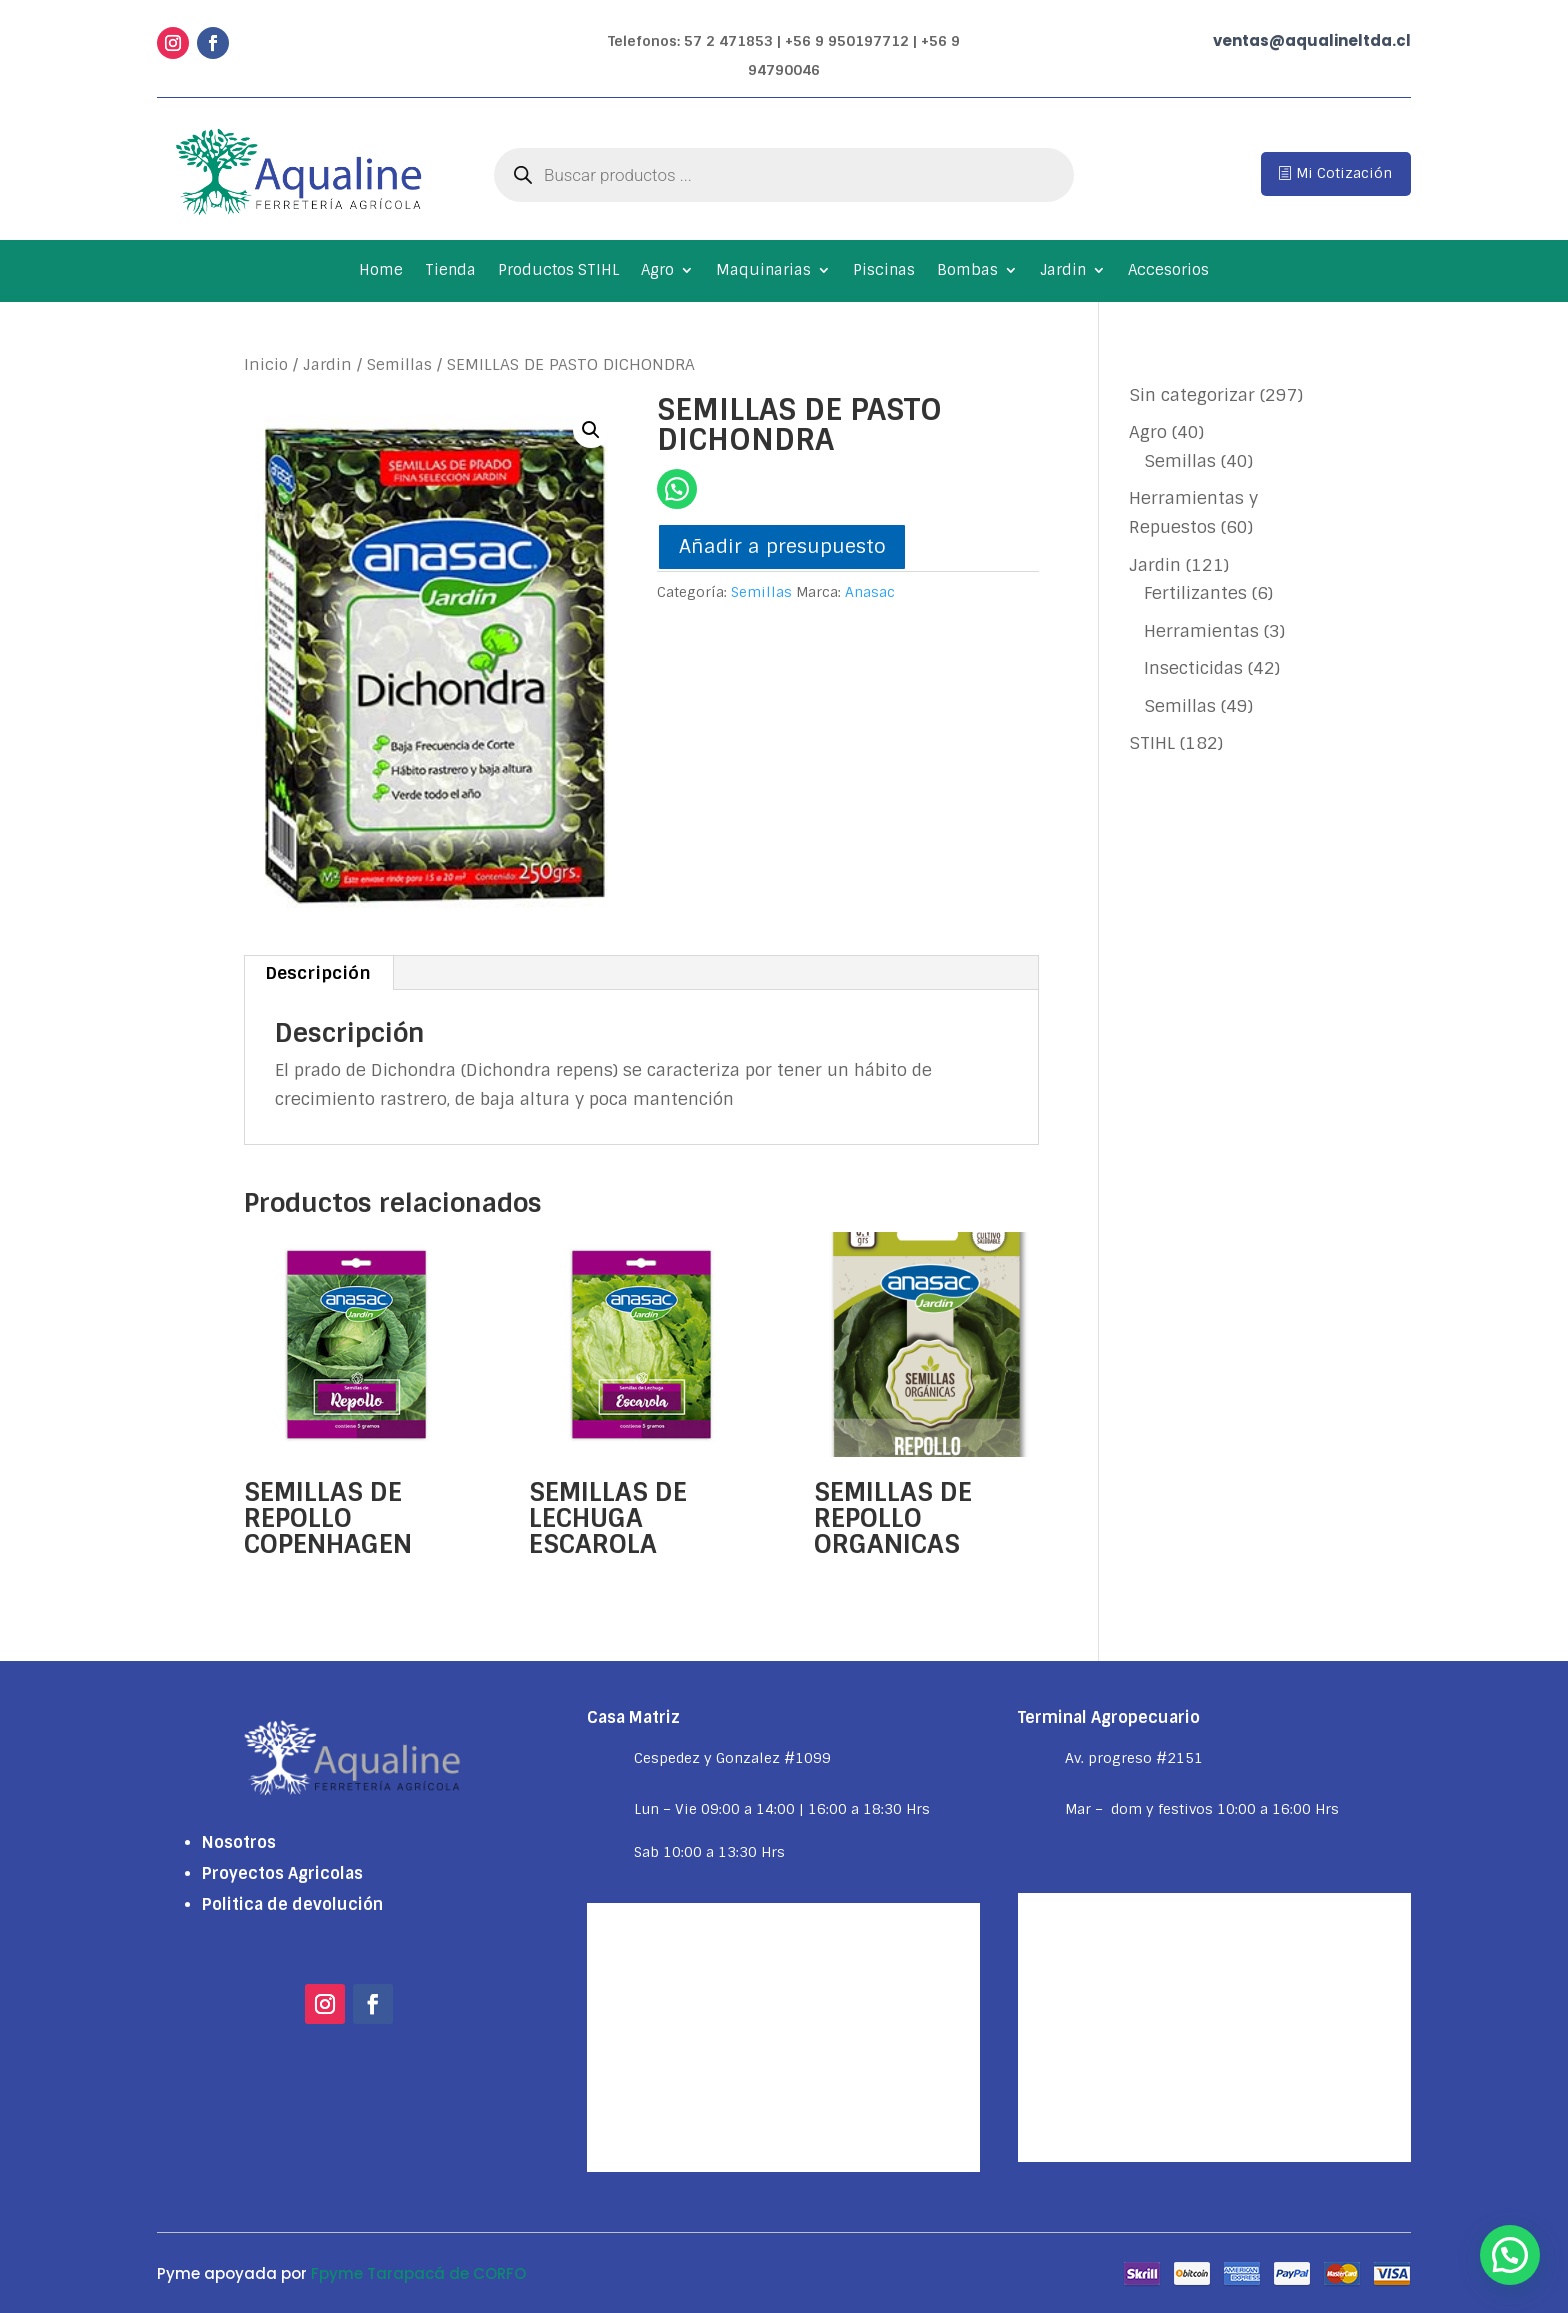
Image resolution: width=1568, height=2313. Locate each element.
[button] (591, 430)
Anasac (870, 592)
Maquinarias (763, 271)
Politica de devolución (292, 1904)
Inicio (266, 364)
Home (381, 271)
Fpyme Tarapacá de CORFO (418, 2273)
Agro (657, 271)
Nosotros (239, 1842)
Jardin (1063, 271)
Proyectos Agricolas (282, 1873)
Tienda (450, 271)
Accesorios (1168, 271)
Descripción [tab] (318, 973)
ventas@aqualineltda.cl (1312, 40)
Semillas (399, 364)
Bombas (967, 271)
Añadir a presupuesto (782, 546)
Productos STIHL (558, 271)
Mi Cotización (1344, 173)
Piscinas (884, 271)
